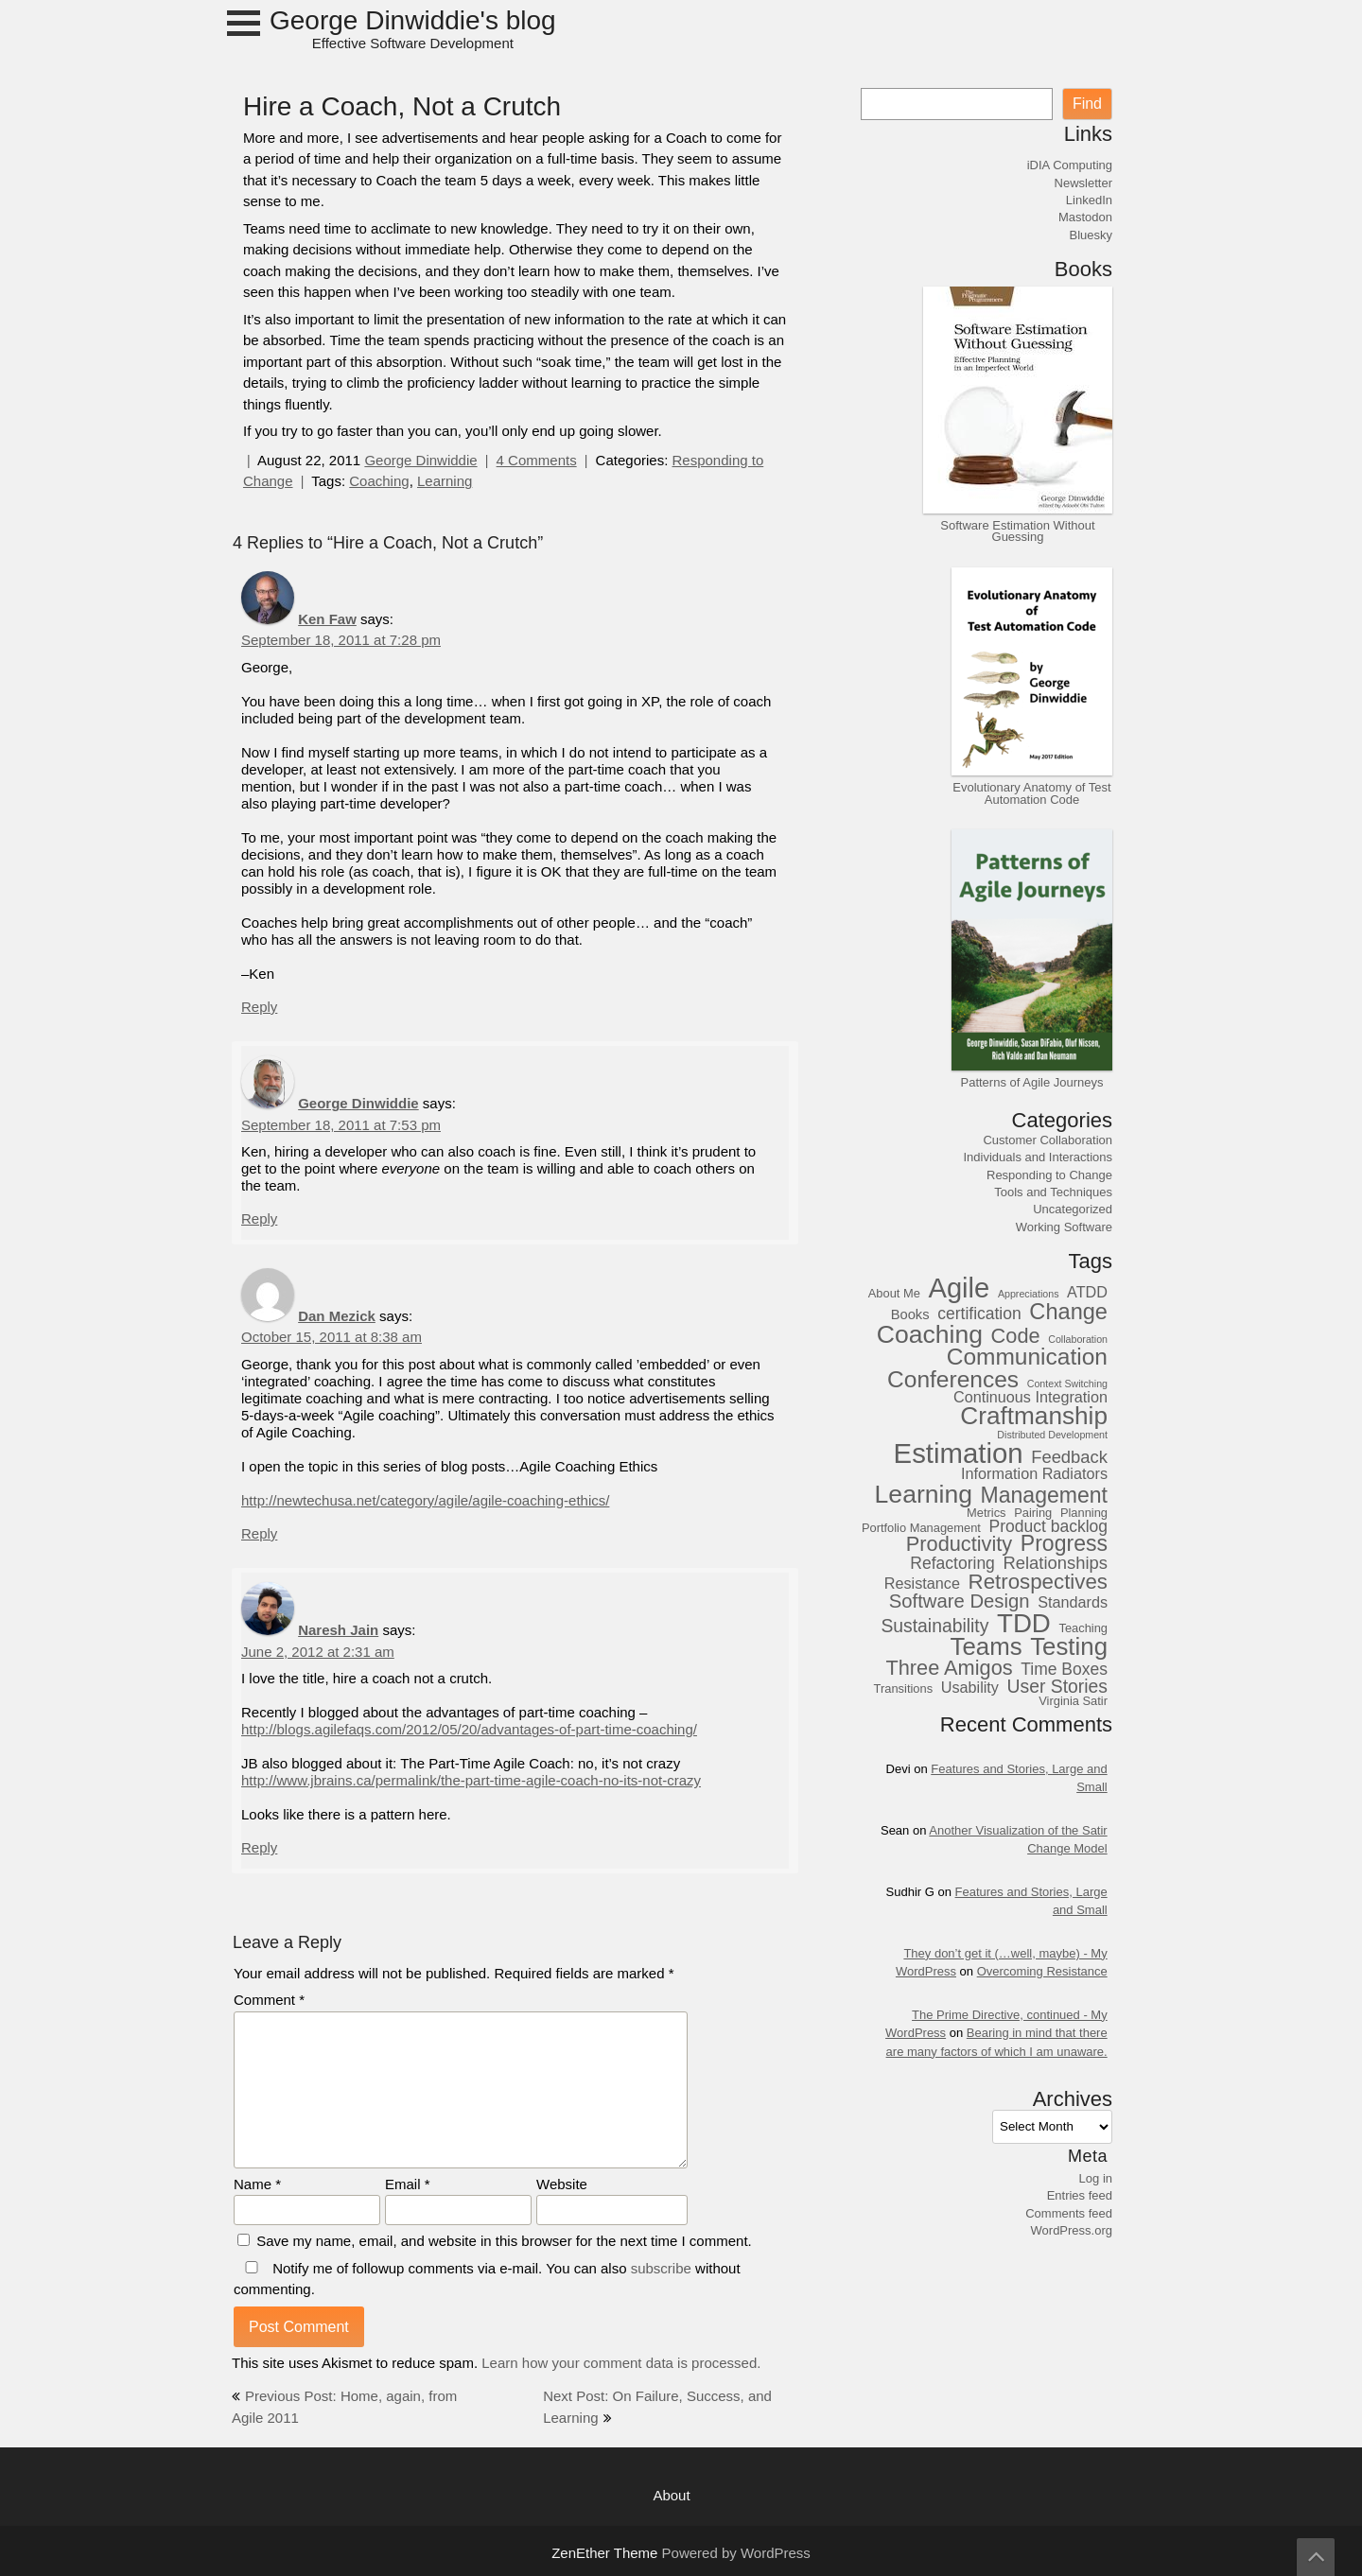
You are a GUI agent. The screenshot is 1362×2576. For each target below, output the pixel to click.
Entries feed (1079, 2194)
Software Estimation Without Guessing (1017, 530)
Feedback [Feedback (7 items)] (1069, 1457)
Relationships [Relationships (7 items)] (1055, 1563)
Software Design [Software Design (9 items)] (959, 1601)
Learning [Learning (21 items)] (923, 1494)
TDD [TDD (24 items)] (1024, 1622)
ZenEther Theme (606, 2553)
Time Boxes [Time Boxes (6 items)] (1064, 1670)
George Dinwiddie (420, 460)
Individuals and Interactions (1037, 1156)
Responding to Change (1049, 1174)
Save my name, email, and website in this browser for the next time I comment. (504, 2241)
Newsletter (1083, 182)
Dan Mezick (336, 1316)
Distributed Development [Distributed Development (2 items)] (1052, 1435)
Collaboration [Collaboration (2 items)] (1078, 1340)
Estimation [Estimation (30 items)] (958, 1453)
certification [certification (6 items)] (979, 1314)
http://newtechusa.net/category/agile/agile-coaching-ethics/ (425, 1500)
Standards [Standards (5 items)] (1073, 1602)
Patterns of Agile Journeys (1031, 1081)
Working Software (1064, 1226)
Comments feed (1068, 2212)
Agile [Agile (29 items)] (959, 1288)
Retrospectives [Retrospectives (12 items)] (1038, 1582)
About (671, 2495)
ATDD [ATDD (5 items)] (1087, 1292)
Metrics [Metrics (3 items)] (986, 1513)
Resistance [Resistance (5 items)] (922, 1583)
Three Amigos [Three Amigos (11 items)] (948, 1668)
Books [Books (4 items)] (910, 1314)
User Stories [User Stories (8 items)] (1057, 1686)
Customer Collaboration (1047, 1139)
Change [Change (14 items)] (1068, 1311)
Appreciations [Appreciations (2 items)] (1028, 1294)
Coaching (379, 481)
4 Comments (537, 460)
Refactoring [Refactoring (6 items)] (952, 1564)
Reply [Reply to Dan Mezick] (259, 1533)
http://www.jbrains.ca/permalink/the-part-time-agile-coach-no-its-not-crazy (471, 1780)
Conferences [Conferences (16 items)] (953, 1379)
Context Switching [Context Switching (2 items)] (1067, 1384)
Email (407, 2184)
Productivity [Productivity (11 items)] (959, 1544)
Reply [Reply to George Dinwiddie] (259, 1218)
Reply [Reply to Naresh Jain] (259, 1847)
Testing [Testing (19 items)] (1069, 1647)
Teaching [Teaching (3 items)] (1083, 1628)
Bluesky (1090, 234)
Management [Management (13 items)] (1044, 1496)
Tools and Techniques (1053, 1191)
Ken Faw (327, 619)
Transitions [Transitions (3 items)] (904, 1689)
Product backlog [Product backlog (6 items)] (1049, 1527)
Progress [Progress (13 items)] (1064, 1544)
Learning (444, 481)
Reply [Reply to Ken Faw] (259, 1007)
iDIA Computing (1069, 164)
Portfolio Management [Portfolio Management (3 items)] (921, 1528)
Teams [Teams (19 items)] (986, 1647)
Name (257, 2184)
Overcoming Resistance (1042, 1970)
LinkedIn (1089, 199)
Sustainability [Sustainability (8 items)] (934, 1625)
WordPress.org (1071, 2229)
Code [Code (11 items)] (1015, 1336)
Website (561, 2184)
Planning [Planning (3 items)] (1084, 1513)
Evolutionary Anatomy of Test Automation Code (1031, 792)
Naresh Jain (338, 1630)
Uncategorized (1072, 1208)
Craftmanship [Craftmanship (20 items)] (1034, 1416)
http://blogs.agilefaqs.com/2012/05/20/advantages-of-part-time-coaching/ (469, 1729)
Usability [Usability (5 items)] (970, 1687)
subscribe (661, 2268)
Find (1087, 104)
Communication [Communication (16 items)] (1027, 1356)
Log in (1095, 2177)
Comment (269, 2000)
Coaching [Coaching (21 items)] (930, 1334)
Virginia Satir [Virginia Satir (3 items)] (1073, 1701)
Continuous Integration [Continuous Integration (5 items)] (1030, 1397)
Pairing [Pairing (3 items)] (1033, 1513)
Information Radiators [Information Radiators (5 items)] (1034, 1474)
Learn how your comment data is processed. (620, 2363)
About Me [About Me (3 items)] (894, 1293)
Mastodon (1085, 216)
